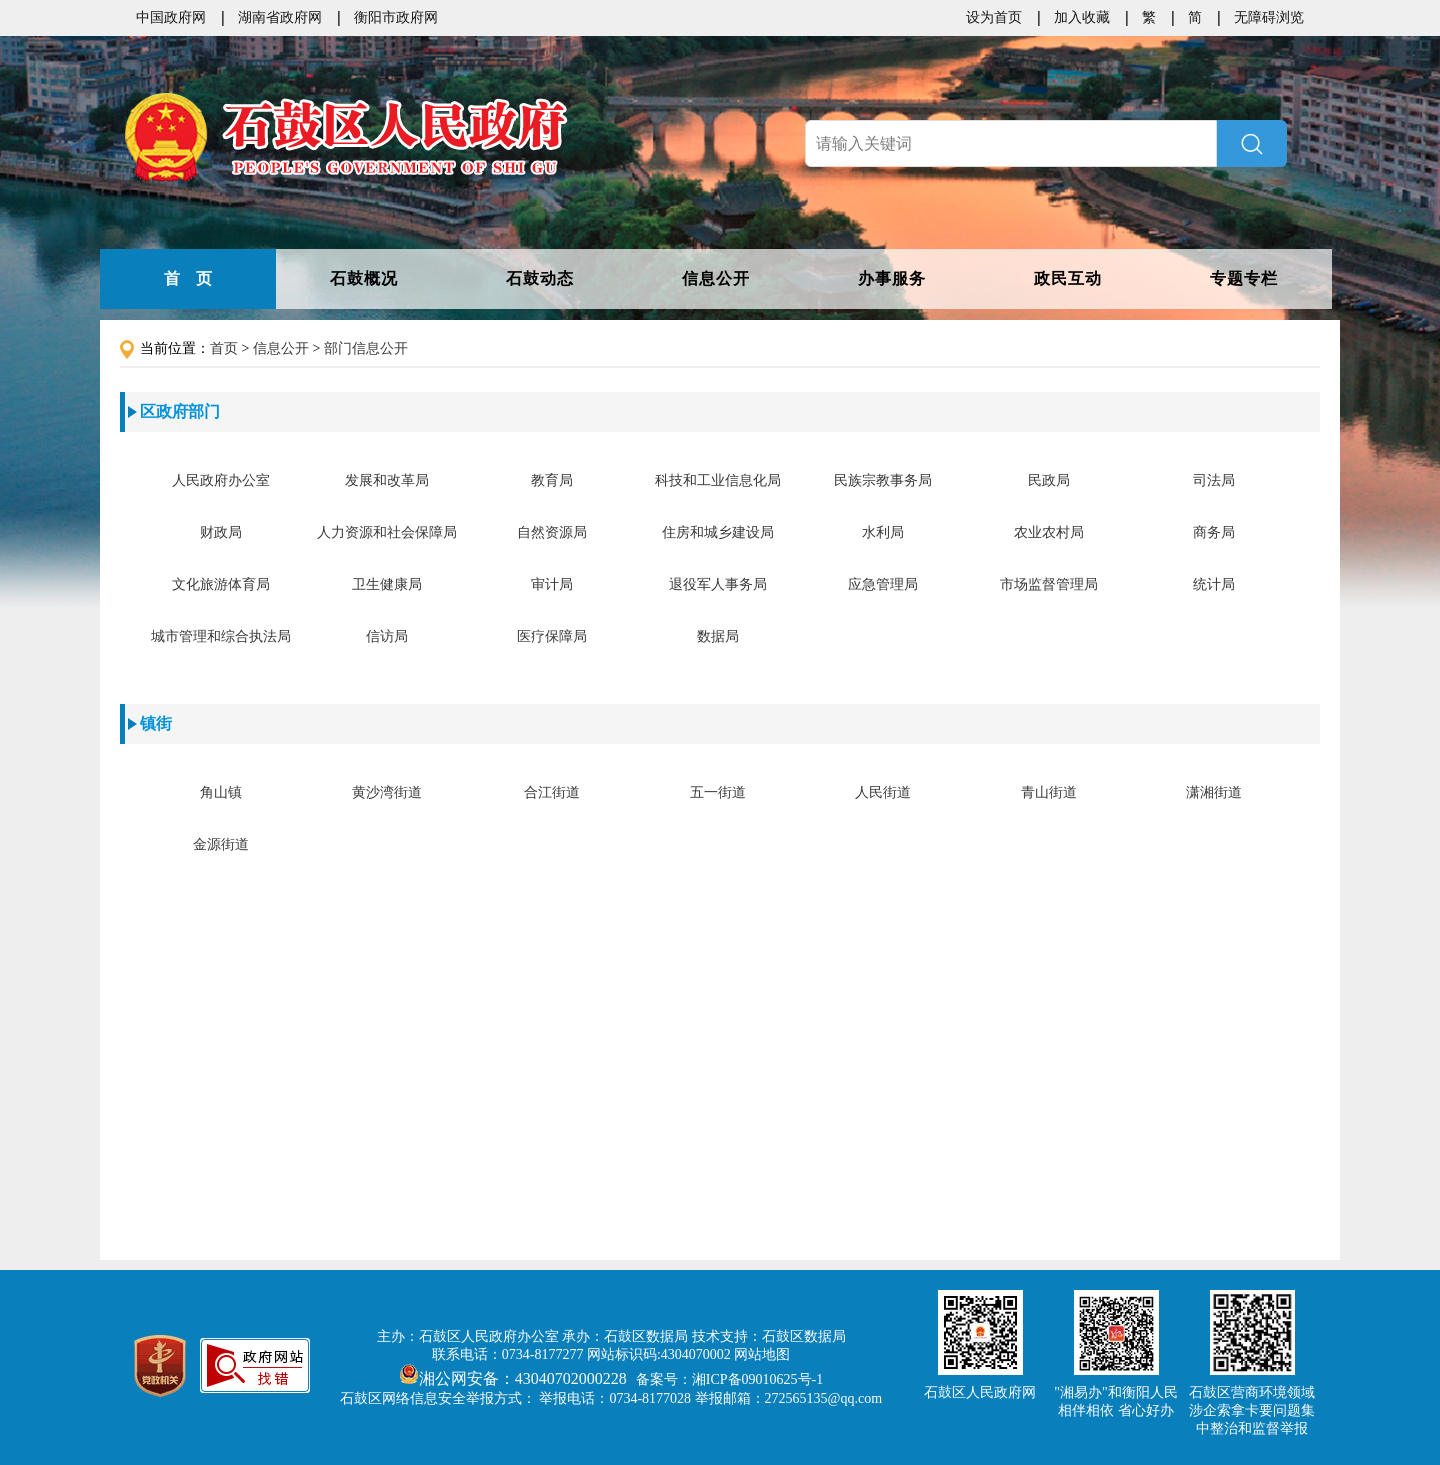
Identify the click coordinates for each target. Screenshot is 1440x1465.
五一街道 (718, 792)
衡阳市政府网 (396, 17)
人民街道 (883, 792)
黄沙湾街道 (387, 792)
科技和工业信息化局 (718, 480)
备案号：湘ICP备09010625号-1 (729, 1379)
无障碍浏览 (1269, 17)
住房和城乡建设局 (718, 532)
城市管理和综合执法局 (221, 636)
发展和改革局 (387, 480)
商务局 (1214, 532)
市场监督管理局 (1049, 584)
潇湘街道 (1214, 792)
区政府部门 (180, 411)
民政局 (1049, 480)
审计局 (552, 584)
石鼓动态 (540, 278)
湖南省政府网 (280, 17)
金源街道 (221, 844)
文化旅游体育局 (221, 584)
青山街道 (1049, 792)
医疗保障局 (552, 636)
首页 (224, 348)
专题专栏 (1244, 278)
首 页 (188, 278)
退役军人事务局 (718, 584)
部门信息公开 (366, 348)
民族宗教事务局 (883, 480)
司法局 (1214, 480)
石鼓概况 (364, 278)
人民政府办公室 (221, 480)
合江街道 (552, 792)
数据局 (718, 636)
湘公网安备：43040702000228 (515, 1378)
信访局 (387, 636)
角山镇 (221, 792)
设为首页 (994, 17)
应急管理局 (883, 584)
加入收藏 (1082, 17)
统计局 (1214, 584)
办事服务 (892, 278)
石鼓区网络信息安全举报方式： (438, 1398)
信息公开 (716, 278)
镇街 (156, 723)
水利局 (883, 532)
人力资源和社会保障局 (387, 532)
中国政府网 (171, 17)
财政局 (221, 532)
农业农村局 (1049, 532)
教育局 (552, 480)
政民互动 (1068, 278)
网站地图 (762, 1354)
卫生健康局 (387, 584)
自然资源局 (552, 532)
